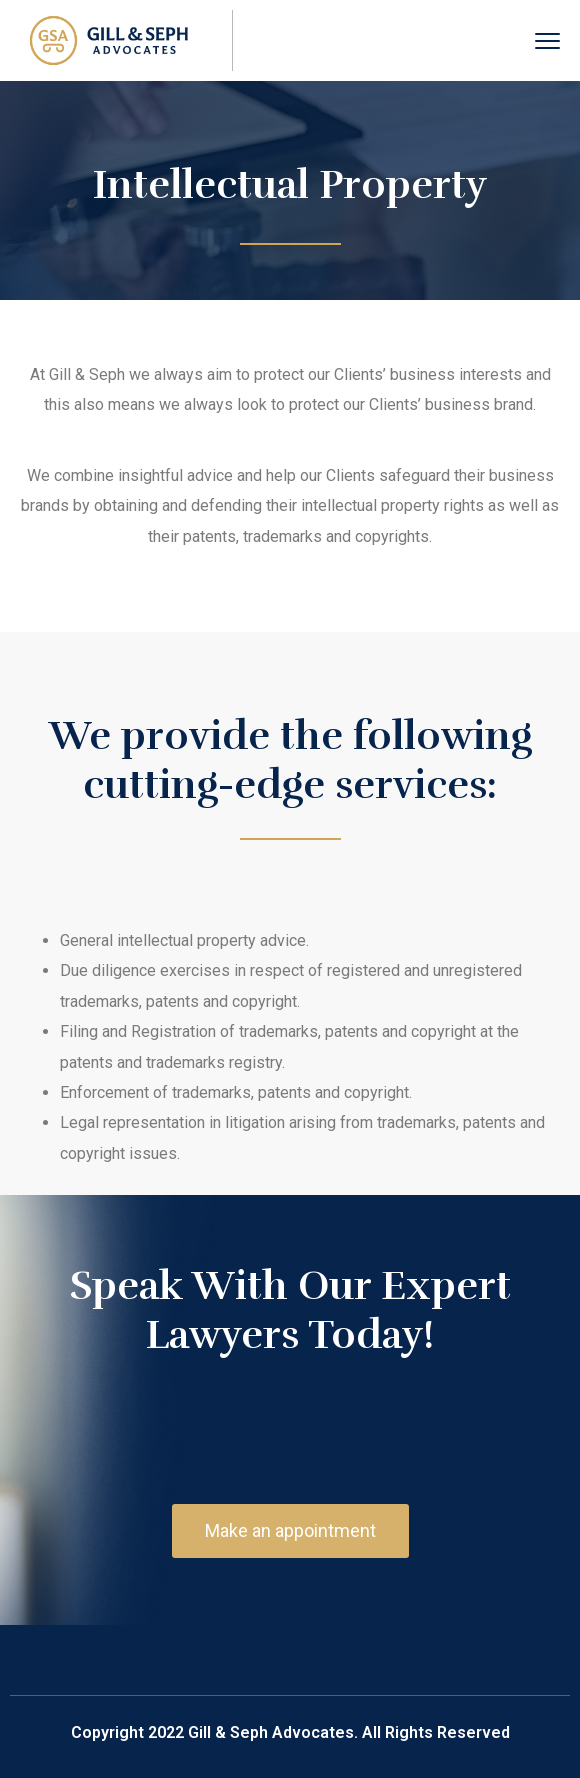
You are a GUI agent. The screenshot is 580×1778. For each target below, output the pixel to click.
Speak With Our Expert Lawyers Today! (290, 1310)
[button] (290, 1531)
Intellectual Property (290, 185)
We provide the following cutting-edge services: (290, 760)
